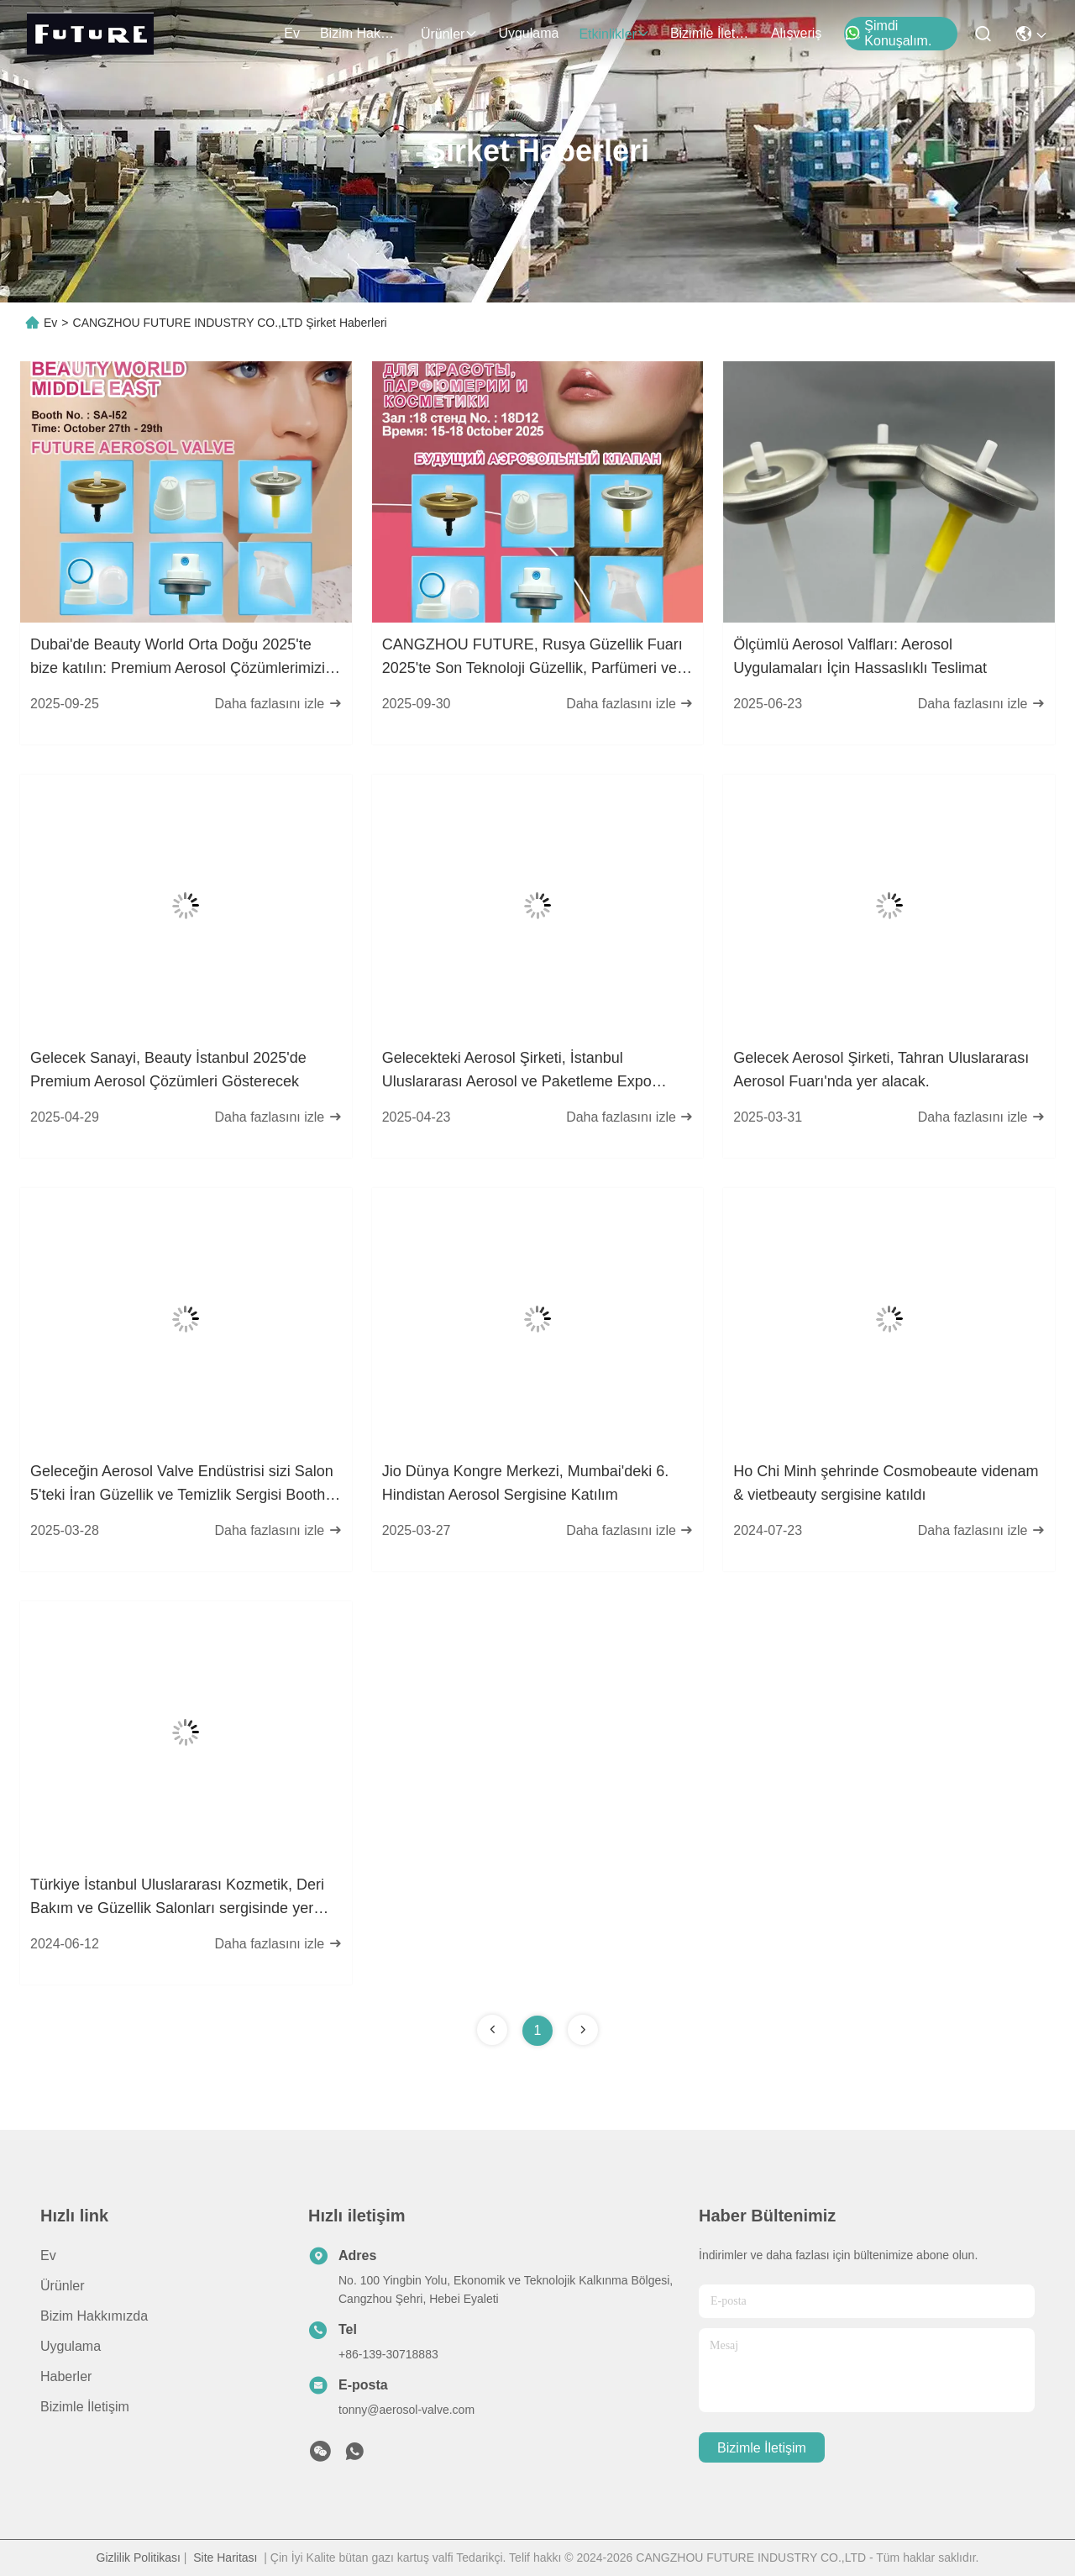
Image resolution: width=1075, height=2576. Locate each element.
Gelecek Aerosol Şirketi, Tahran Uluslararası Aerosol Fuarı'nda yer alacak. (881, 1069)
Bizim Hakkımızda (360, 33)
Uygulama (528, 33)
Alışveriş (796, 33)
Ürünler (449, 34)
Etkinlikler (614, 34)
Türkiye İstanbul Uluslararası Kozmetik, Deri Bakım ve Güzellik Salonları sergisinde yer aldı (177, 1898)
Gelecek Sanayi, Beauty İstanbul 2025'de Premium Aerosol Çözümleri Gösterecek (168, 1069)
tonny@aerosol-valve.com (406, 2409)
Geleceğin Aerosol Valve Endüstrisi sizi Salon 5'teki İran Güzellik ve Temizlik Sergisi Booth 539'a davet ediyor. (181, 1484)
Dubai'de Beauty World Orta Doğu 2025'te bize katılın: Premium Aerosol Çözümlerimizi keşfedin (177, 658)
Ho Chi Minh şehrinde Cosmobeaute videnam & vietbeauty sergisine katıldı (885, 1483)
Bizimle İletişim (710, 33)
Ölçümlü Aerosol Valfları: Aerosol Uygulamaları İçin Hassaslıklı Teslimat (860, 656)
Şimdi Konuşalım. (887, 33)
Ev (292, 33)
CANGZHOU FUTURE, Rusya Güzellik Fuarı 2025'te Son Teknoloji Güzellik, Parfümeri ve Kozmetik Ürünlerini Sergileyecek (532, 658)
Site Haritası (225, 2557)
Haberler (66, 2376)
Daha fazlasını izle (277, 704)
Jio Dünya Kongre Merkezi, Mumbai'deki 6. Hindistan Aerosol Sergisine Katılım (525, 1483)
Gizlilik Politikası (139, 2557)
